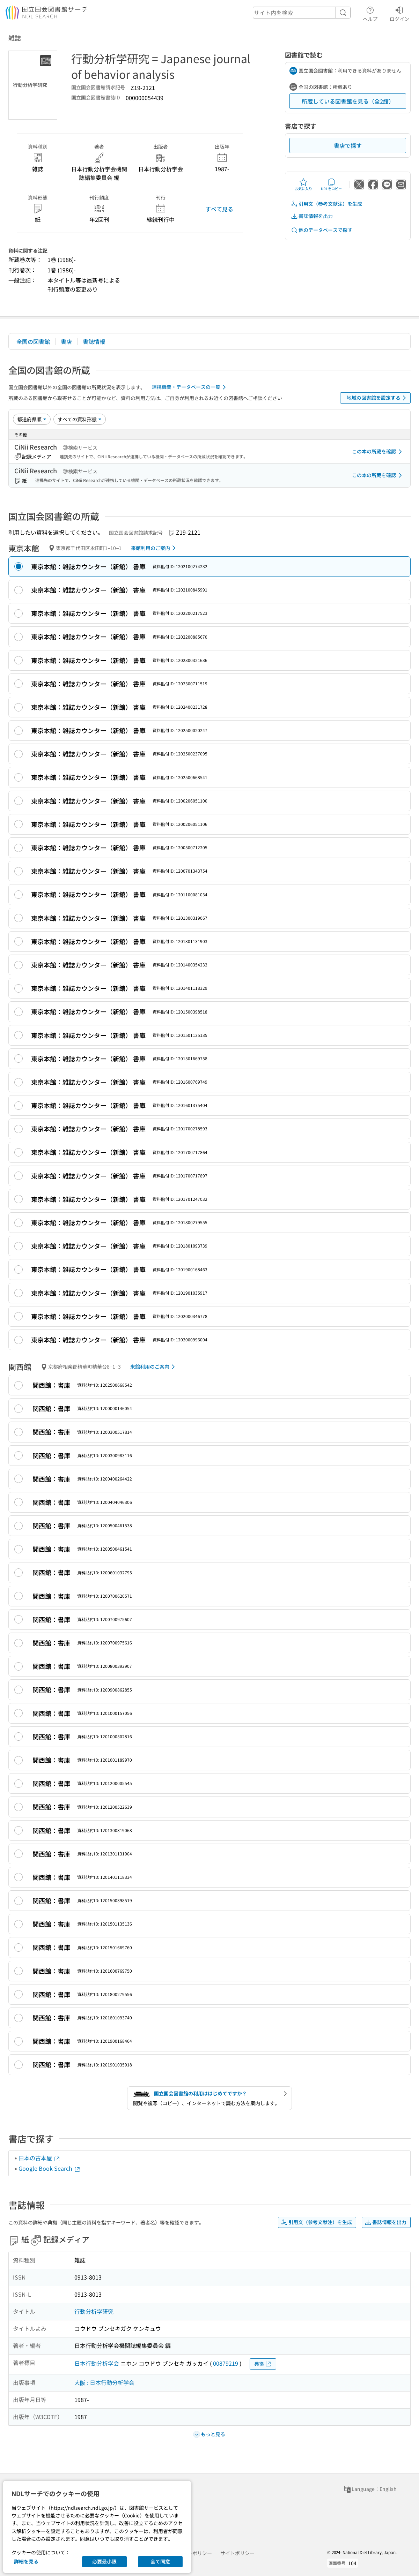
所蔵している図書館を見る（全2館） (348, 101)
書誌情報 (94, 341)
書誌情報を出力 (312, 216)
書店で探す (348, 145)
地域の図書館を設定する (378, 398)
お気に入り (303, 184)
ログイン (399, 13)
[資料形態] (79, 419)
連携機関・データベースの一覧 (190, 387)
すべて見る (219, 209)
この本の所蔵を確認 (378, 451)
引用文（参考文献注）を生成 (326, 204)
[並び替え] (32, 419)
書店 (66, 341)
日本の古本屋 (39, 2158)
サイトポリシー (237, 2552)
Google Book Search (50, 2168)
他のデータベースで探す (321, 230)
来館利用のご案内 (154, 548)
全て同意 (160, 2561)
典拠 (263, 2363)
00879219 (225, 2363)
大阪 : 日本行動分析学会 (104, 2382)
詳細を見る (26, 2561)
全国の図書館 (33, 341)
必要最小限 (104, 2561)
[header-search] (302, 12)
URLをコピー (331, 184)
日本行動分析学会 (96, 2363)
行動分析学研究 (93, 2311)
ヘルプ (370, 13)
